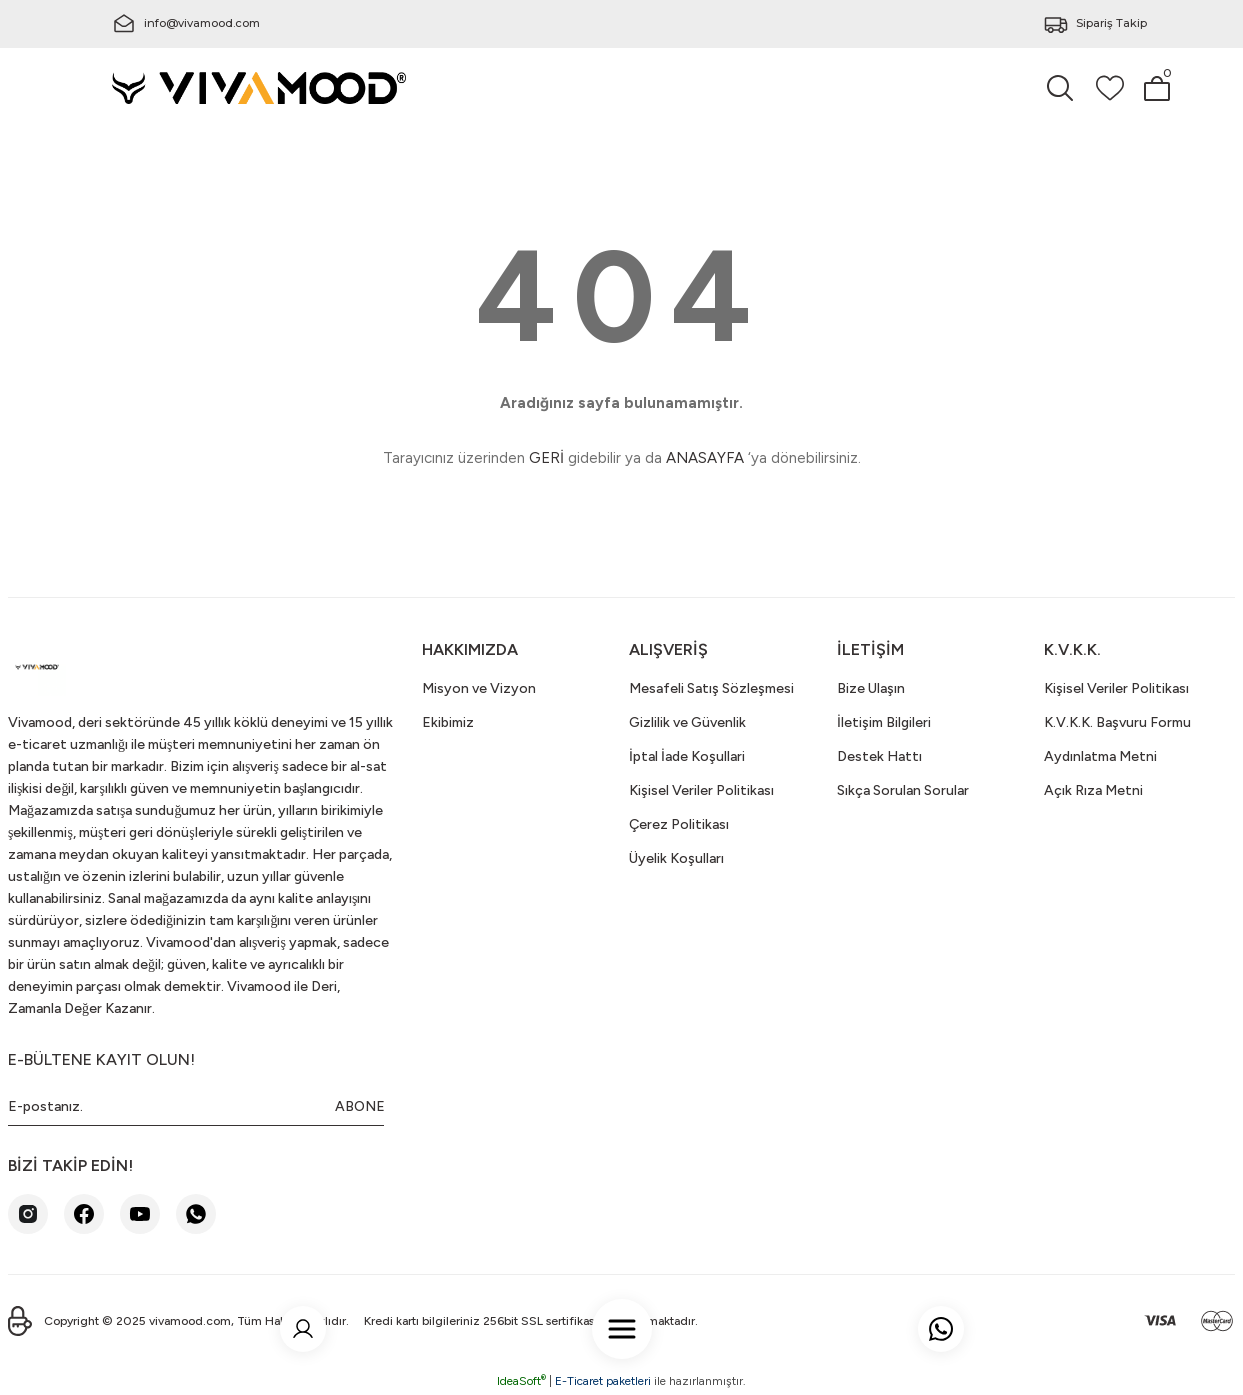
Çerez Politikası (679, 824)
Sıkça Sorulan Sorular (903, 790)
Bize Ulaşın (871, 688)
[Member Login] (306, 1313)
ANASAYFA (705, 458)
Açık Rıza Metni (1093, 790)
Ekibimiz (448, 722)
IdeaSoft (521, 1381)
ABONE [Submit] (359, 1106)
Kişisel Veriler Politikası (701, 790)
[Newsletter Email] (196, 1107)
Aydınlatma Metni (1100, 756)
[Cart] (1157, 88)
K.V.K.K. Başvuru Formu (1117, 722)
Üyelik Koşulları (676, 858)
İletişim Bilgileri (884, 722)
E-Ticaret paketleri (603, 1381)
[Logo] (259, 87)
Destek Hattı (879, 756)
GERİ (546, 458)
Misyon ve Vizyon (479, 688)
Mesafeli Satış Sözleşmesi (711, 688)
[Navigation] (622, 1313)
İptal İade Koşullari (687, 756)
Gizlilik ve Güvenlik (687, 722)
